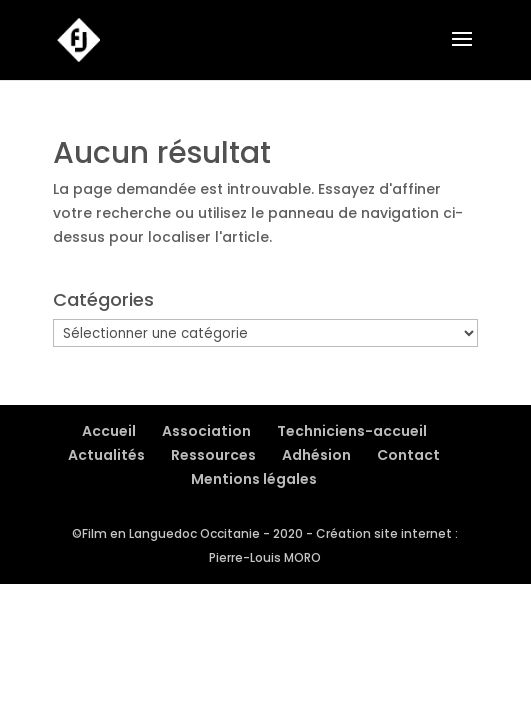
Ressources (213, 455)
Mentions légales (254, 479)
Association (206, 431)
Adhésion (316, 455)
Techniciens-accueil (352, 431)
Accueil (109, 431)
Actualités (106, 455)
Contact (408, 455)
